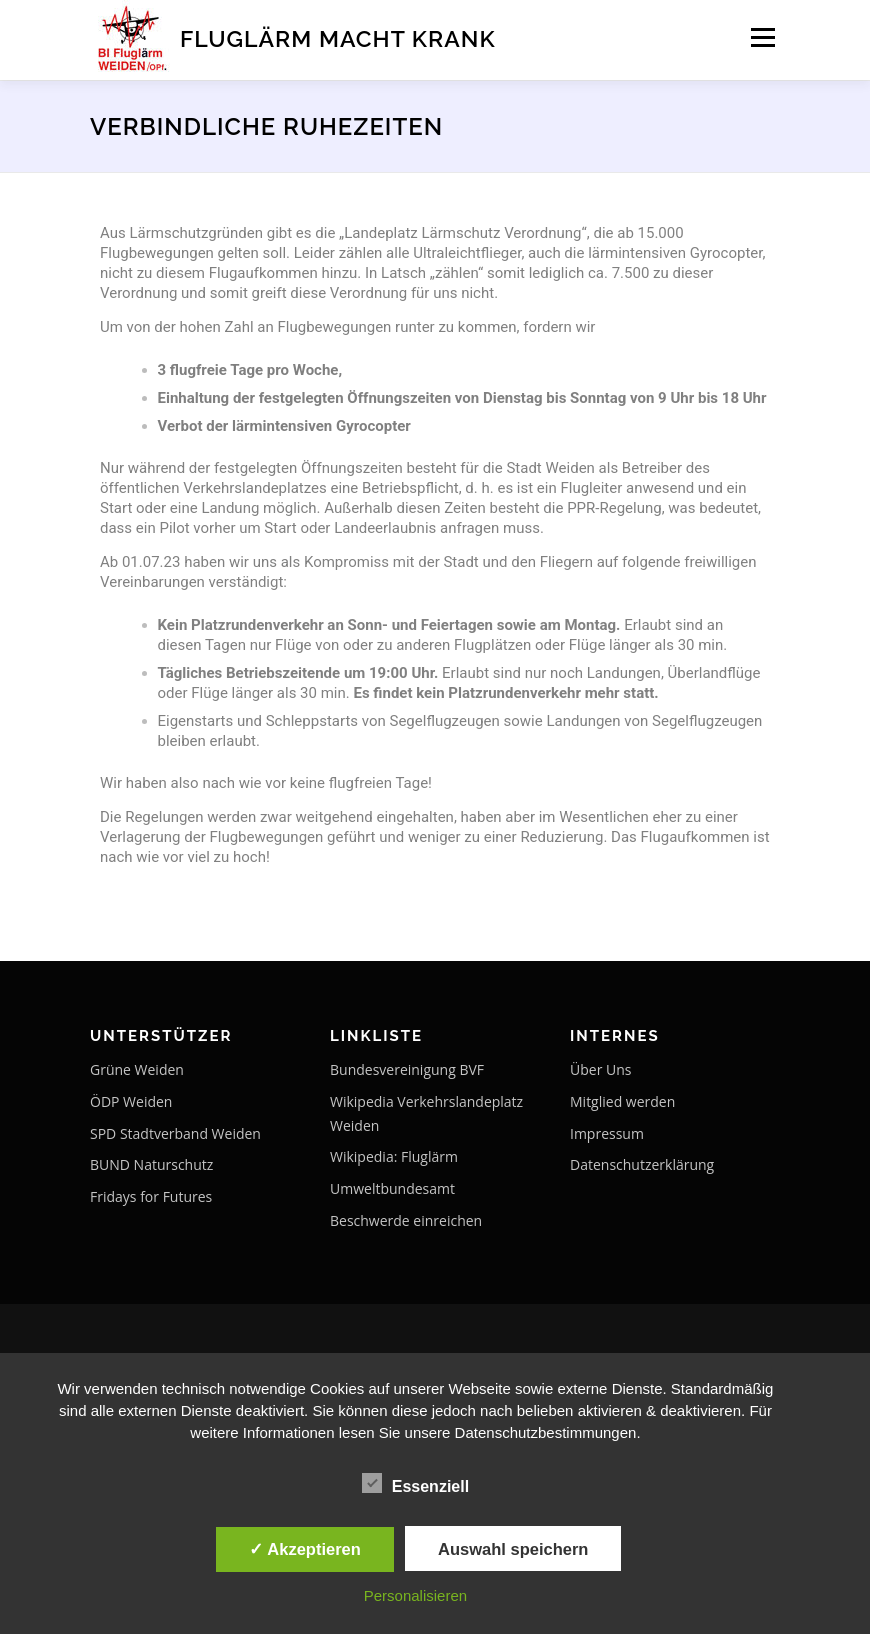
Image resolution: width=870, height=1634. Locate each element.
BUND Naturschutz (151, 1164)
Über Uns (600, 1069)
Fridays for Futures (151, 1196)
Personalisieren (415, 1595)
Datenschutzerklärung (642, 1164)
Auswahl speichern (513, 1549)
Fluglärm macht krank (338, 38)
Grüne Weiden (137, 1069)
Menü (762, 37)
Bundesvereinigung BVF (407, 1069)
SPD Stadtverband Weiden (175, 1133)
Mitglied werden (622, 1101)
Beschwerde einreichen (406, 1220)
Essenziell (415, 1483)
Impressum (607, 1133)
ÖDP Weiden (131, 1101)
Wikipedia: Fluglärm (394, 1156)
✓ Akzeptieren (305, 1549)
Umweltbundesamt (392, 1188)
